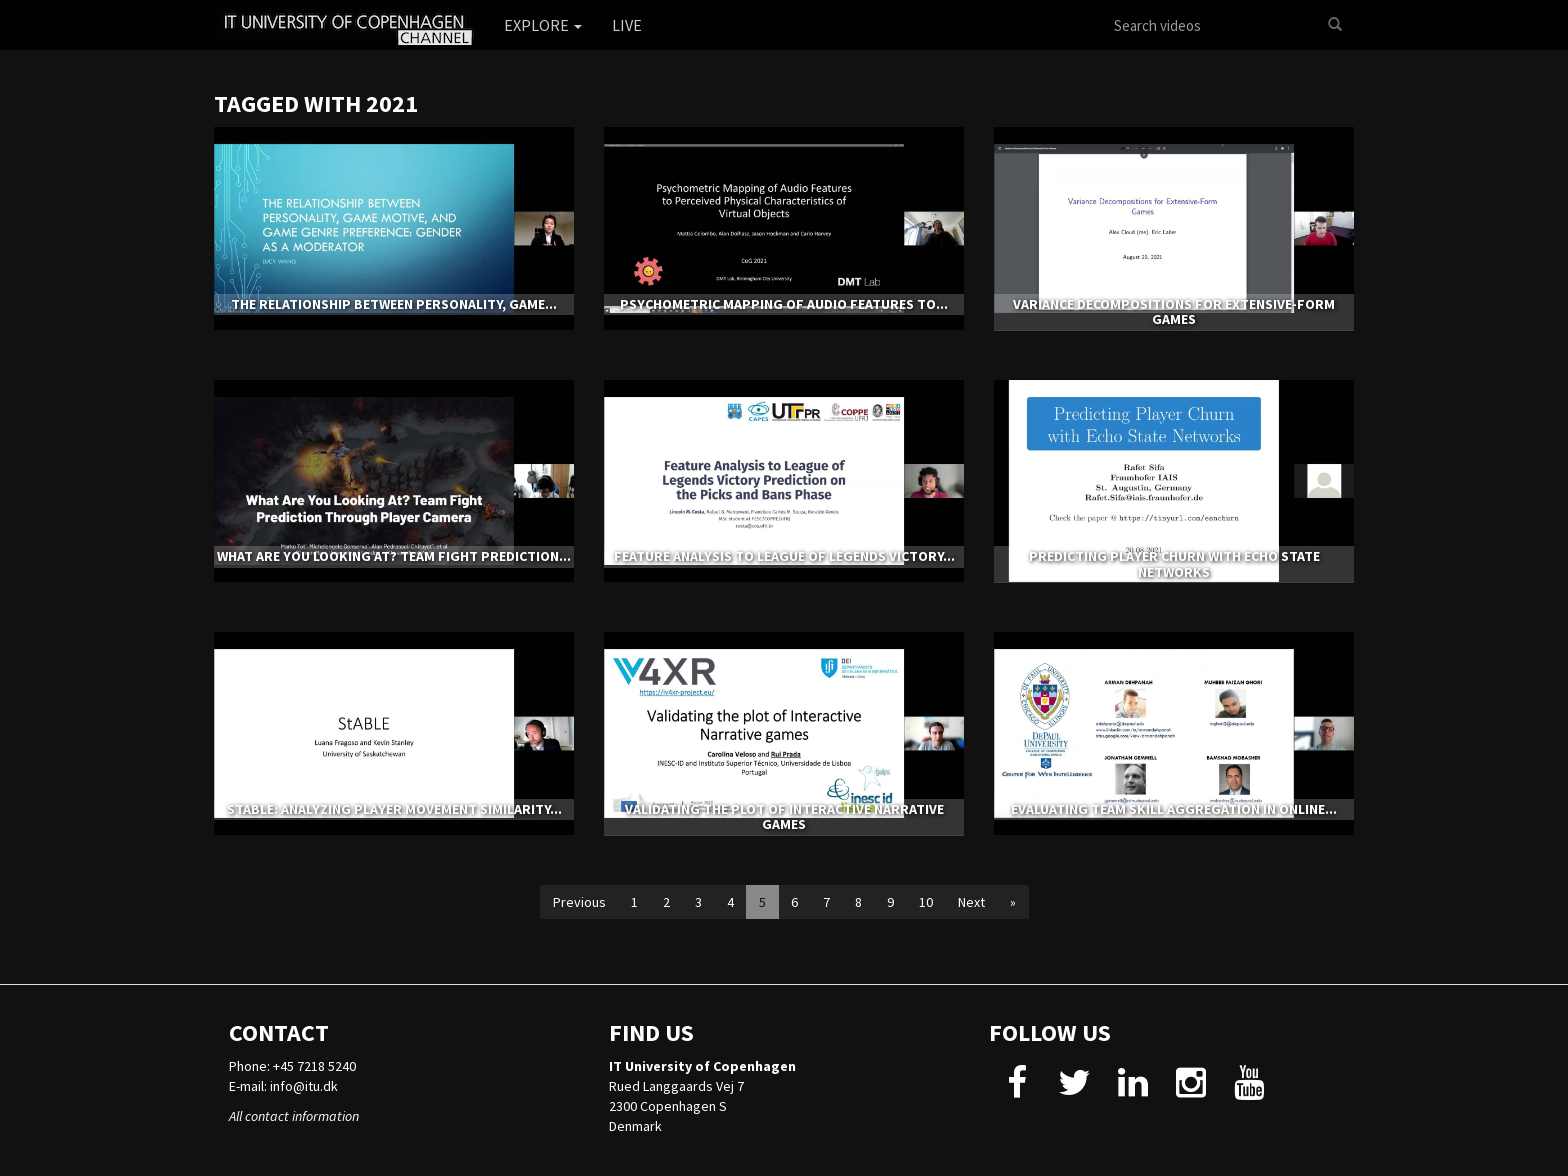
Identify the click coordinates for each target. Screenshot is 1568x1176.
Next (971, 902)
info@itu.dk (304, 1086)
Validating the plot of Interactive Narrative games (784, 816)
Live (627, 25)
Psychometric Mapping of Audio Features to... (784, 304)
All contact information (294, 1116)
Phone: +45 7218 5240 (292, 1066)
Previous (579, 902)
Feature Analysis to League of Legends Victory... (784, 556)
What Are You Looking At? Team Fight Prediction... (394, 556)
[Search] (1335, 25)
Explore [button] (543, 25)
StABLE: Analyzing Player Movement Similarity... (394, 809)
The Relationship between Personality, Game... (394, 304)
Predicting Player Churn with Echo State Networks (1174, 563)
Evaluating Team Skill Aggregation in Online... (1174, 809)
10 (926, 902)
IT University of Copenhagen (702, 1066)
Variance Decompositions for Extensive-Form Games (1174, 311)
